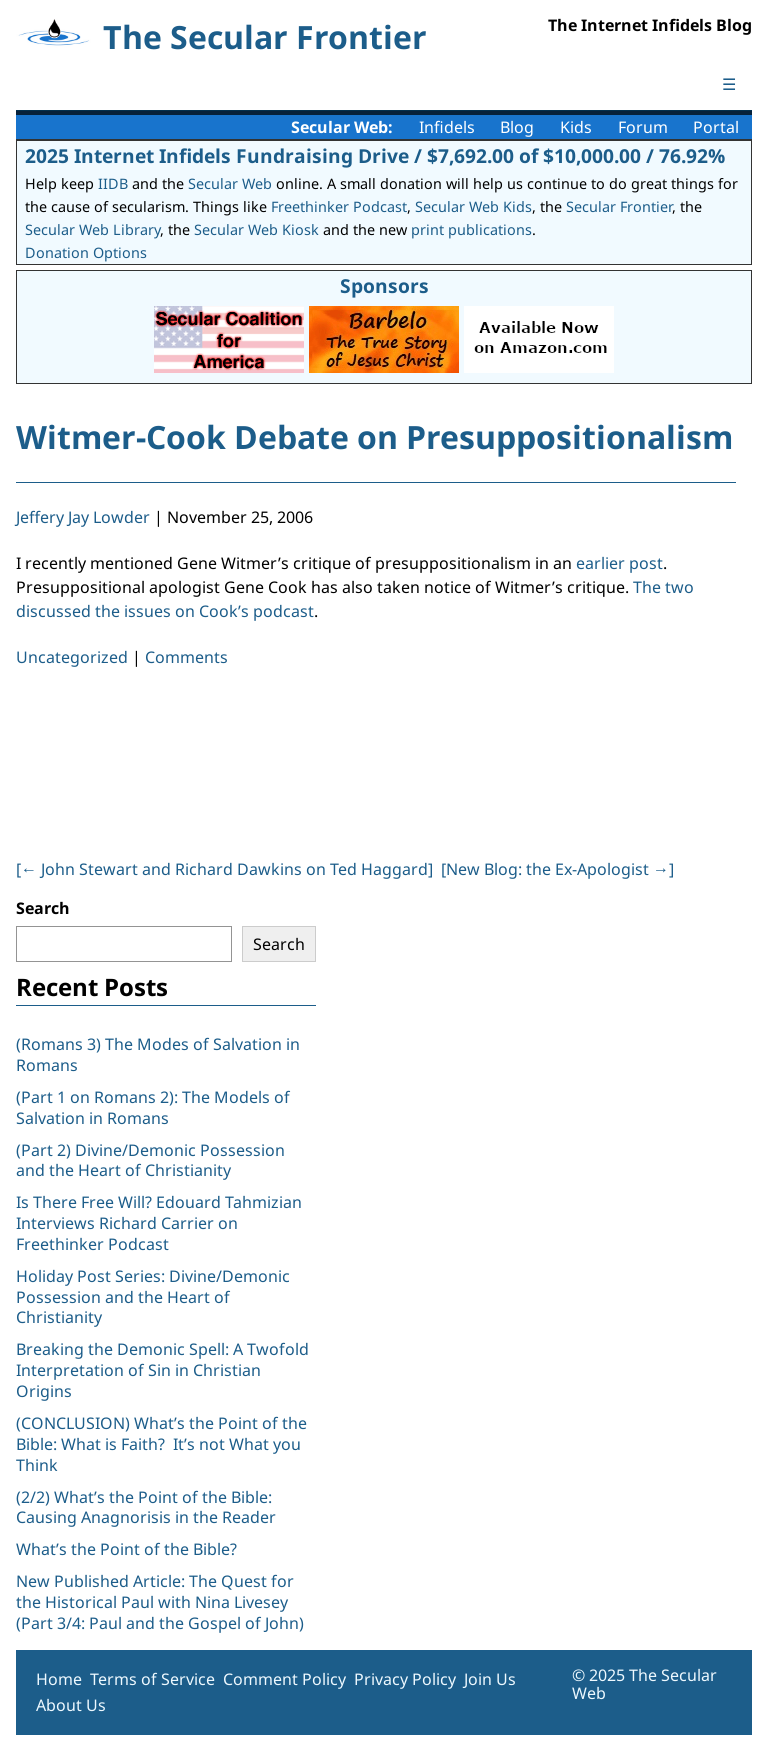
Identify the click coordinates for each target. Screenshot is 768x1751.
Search (43, 908)
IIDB (113, 183)
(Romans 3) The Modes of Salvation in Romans (158, 1054)
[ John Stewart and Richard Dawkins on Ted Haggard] (224, 869)
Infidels (447, 127)
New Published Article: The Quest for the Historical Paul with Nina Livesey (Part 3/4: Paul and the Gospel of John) (160, 1602)
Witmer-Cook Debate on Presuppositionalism (374, 436)
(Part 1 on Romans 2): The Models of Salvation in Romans (153, 1107)
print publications (471, 229)
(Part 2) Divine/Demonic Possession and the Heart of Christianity (150, 1160)
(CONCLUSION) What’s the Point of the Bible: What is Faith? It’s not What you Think (161, 1444)
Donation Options (86, 252)
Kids (576, 127)
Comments (186, 657)
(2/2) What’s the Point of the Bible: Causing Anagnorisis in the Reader (146, 1507)
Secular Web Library (92, 229)
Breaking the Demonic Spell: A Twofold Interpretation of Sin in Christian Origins (162, 1370)
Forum (643, 127)
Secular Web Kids (473, 206)
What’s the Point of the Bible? (126, 1549)
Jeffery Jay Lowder (83, 517)
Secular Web (230, 183)
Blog (517, 127)
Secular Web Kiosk (256, 229)
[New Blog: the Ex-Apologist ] (557, 869)
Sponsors (384, 285)
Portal (716, 127)
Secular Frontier (619, 206)
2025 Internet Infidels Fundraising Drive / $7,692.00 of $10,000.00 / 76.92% (375, 155)
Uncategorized (72, 657)
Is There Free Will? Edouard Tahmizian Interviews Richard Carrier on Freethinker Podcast (159, 1223)
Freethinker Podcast (339, 206)
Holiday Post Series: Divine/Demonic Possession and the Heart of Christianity (153, 1297)
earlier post (619, 563)
